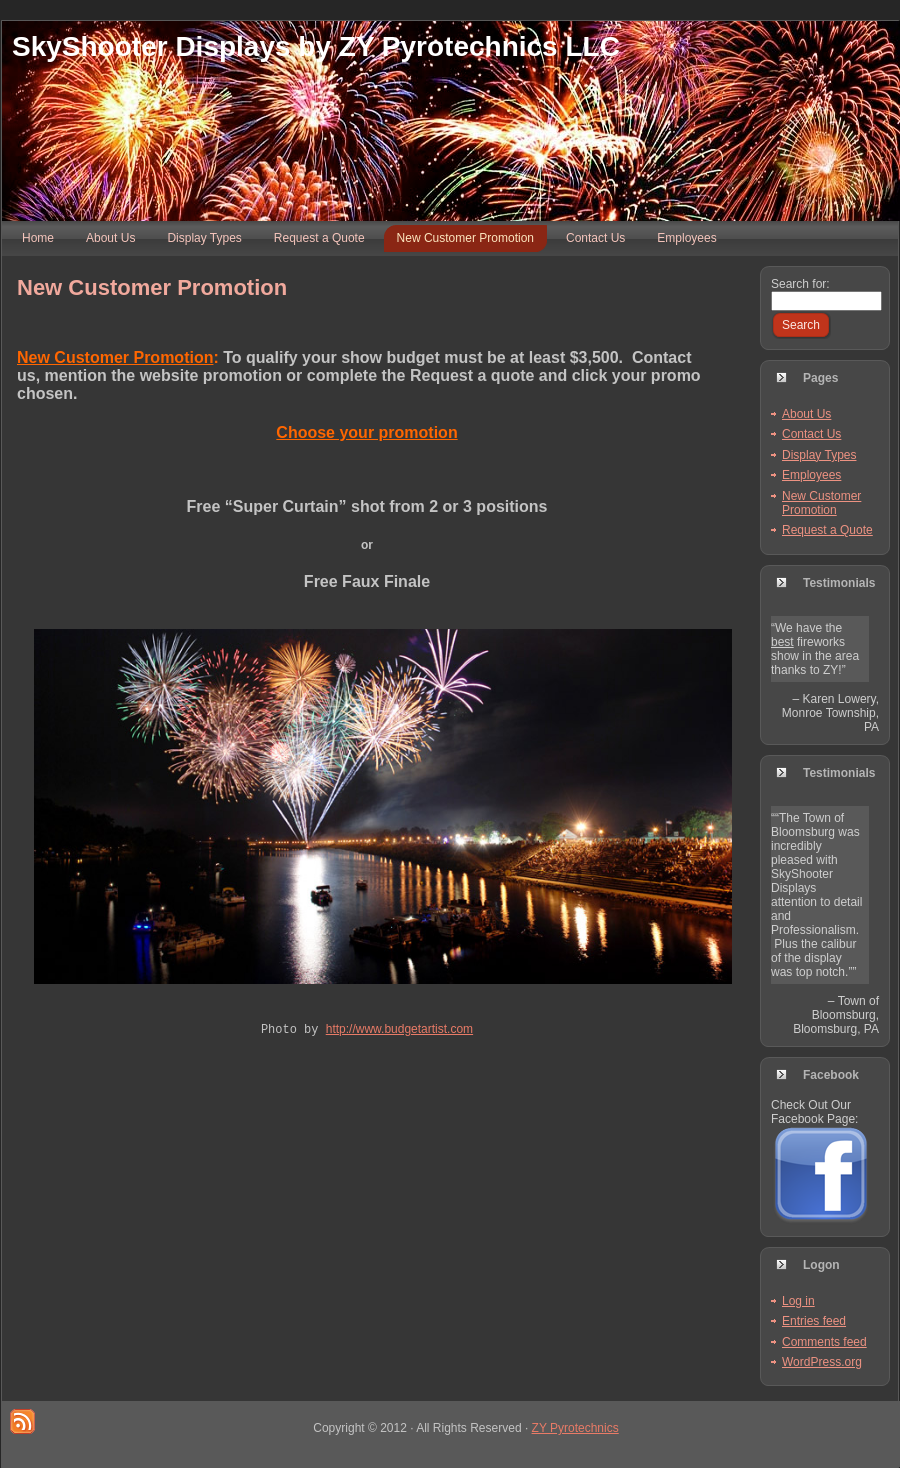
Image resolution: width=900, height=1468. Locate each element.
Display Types (819, 455)
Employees (811, 475)
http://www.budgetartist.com (399, 1031)
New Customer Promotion (152, 287)
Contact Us (811, 434)
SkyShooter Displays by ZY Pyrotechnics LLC (316, 46)
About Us (806, 414)
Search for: (800, 284)
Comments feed (824, 1342)
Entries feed (814, 1321)
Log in (798, 1301)
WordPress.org (822, 1362)
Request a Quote (827, 530)
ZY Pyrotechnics (575, 1428)
